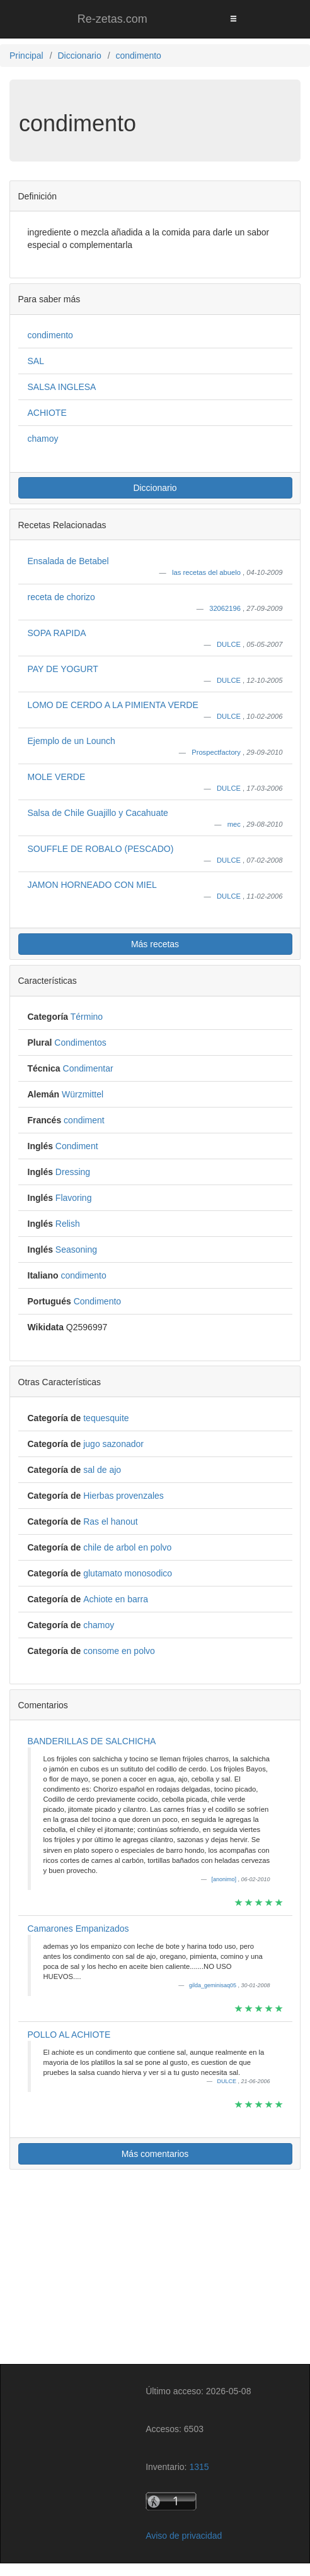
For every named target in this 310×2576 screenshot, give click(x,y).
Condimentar (88, 1068)
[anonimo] (224, 1879)
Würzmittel (82, 1094)
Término (87, 1017)
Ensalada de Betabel (68, 561)
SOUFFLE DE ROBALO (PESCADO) (101, 849)
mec (235, 824)
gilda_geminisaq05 (213, 1985)
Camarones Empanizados (78, 1928)
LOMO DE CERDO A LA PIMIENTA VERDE (113, 705)
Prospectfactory (217, 752)
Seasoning (76, 1249)
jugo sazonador (113, 1444)
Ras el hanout (110, 1521)
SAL (36, 361)
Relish (67, 1224)
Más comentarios (155, 2154)
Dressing (72, 1172)
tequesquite (106, 1418)
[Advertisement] (155, 2269)
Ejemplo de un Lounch (71, 741)
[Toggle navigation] (233, 19)
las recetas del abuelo (207, 572)
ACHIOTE (47, 413)
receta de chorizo (61, 597)
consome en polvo (119, 1651)
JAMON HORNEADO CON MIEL (92, 885)
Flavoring (73, 1198)
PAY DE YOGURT (63, 669)
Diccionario (154, 488)
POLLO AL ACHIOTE (69, 2034)
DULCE (230, 644)
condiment (84, 1120)
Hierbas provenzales (123, 1496)
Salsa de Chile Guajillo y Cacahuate (98, 813)
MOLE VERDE (57, 777)
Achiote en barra (115, 1599)
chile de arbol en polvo (127, 1547)
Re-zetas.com (112, 19)
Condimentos (80, 1042)
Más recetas (155, 944)
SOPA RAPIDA (57, 633)
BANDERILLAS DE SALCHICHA (92, 1741)
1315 (199, 2467)
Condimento (98, 1301)
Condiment (76, 1146)
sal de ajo (102, 1470)
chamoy (43, 439)
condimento (50, 335)
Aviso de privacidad (184, 2536)
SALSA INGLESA (62, 387)
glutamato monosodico (127, 1573)
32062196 (226, 608)
